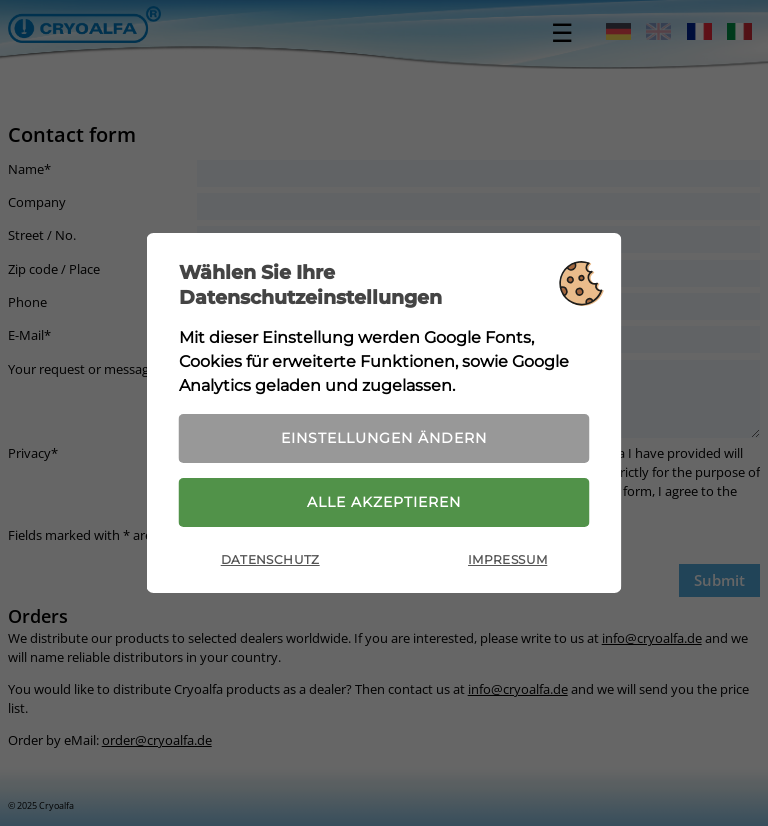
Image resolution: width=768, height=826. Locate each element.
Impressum (507, 559)
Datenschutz (270, 559)
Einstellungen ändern (384, 438)
